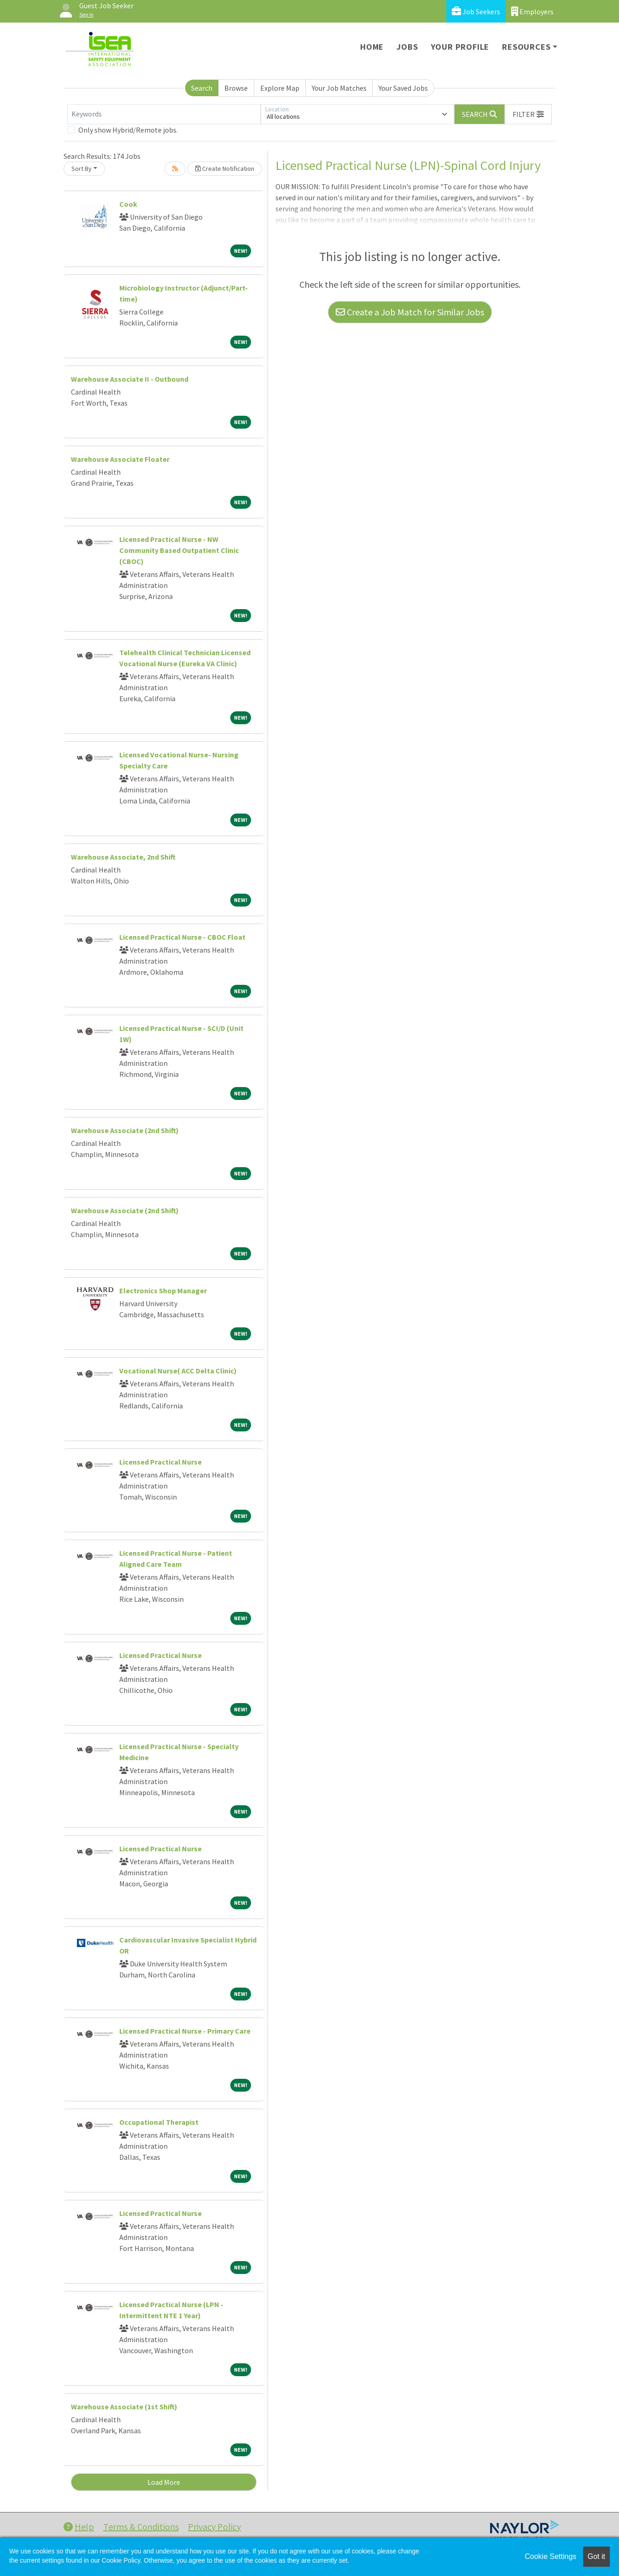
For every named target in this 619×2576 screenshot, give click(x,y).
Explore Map (279, 88)
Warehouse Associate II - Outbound (129, 379)
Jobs (407, 46)
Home (372, 46)
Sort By (81, 168)
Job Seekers (476, 11)
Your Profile (460, 46)
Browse (236, 88)
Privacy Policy (214, 2526)
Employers (532, 11)
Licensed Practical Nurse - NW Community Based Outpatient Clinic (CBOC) (179, 550)
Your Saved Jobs (403, 88)
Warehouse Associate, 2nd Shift (123, 856)
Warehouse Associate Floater (120, 459)
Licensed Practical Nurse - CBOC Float (182, 937)
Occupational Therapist (159, 2122)
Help (79, 2526)
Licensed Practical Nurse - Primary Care (185, 2030)
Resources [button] (526, 46)
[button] (528, 114)
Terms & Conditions (141, 2526)
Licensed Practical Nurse (160, 1461)
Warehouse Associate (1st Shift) (124, 2406)
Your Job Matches (339, 88)
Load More (163, 2482)
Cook (128, 204)
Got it (596, 2556)
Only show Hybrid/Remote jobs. (128, 129)
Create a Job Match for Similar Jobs (410, 312)
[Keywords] (164, 114)
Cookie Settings (550, 2556)
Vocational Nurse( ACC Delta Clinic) (178, 1370)
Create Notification (224, 168)
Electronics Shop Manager (163, 1290)
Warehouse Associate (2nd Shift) (125, 1130)
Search (201, 88)
